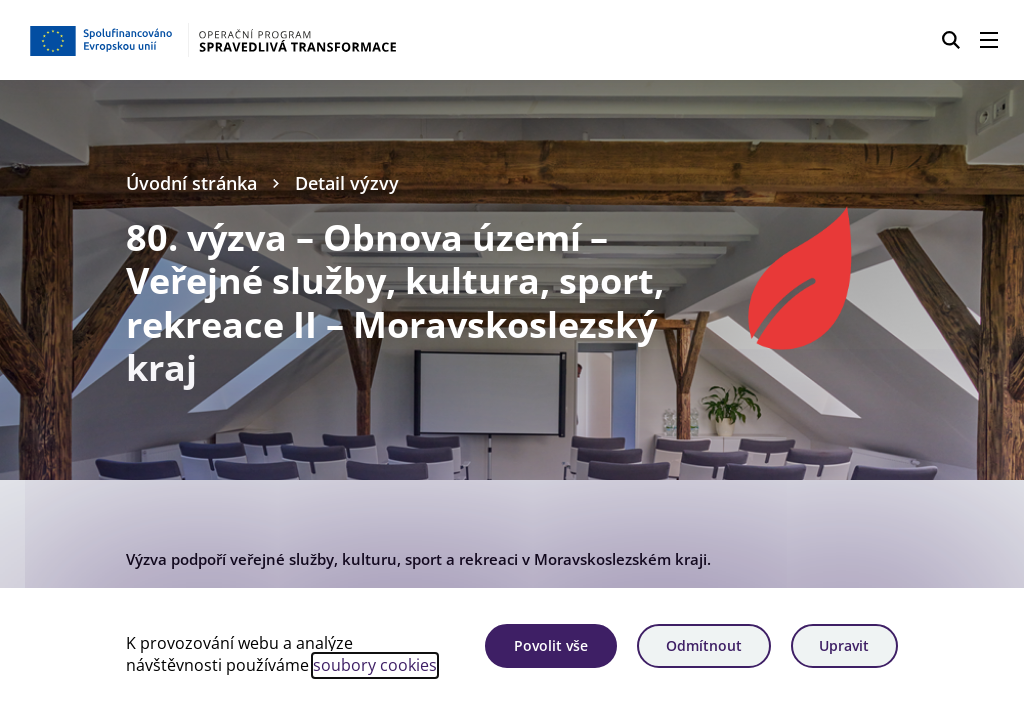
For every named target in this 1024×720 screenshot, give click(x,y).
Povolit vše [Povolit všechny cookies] (551, 645)
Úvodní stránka (191, 183)
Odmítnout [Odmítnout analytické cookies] (704, 645)
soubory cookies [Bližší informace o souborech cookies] (375, 665)
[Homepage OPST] (255, 40)
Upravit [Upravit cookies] (844, 645)
